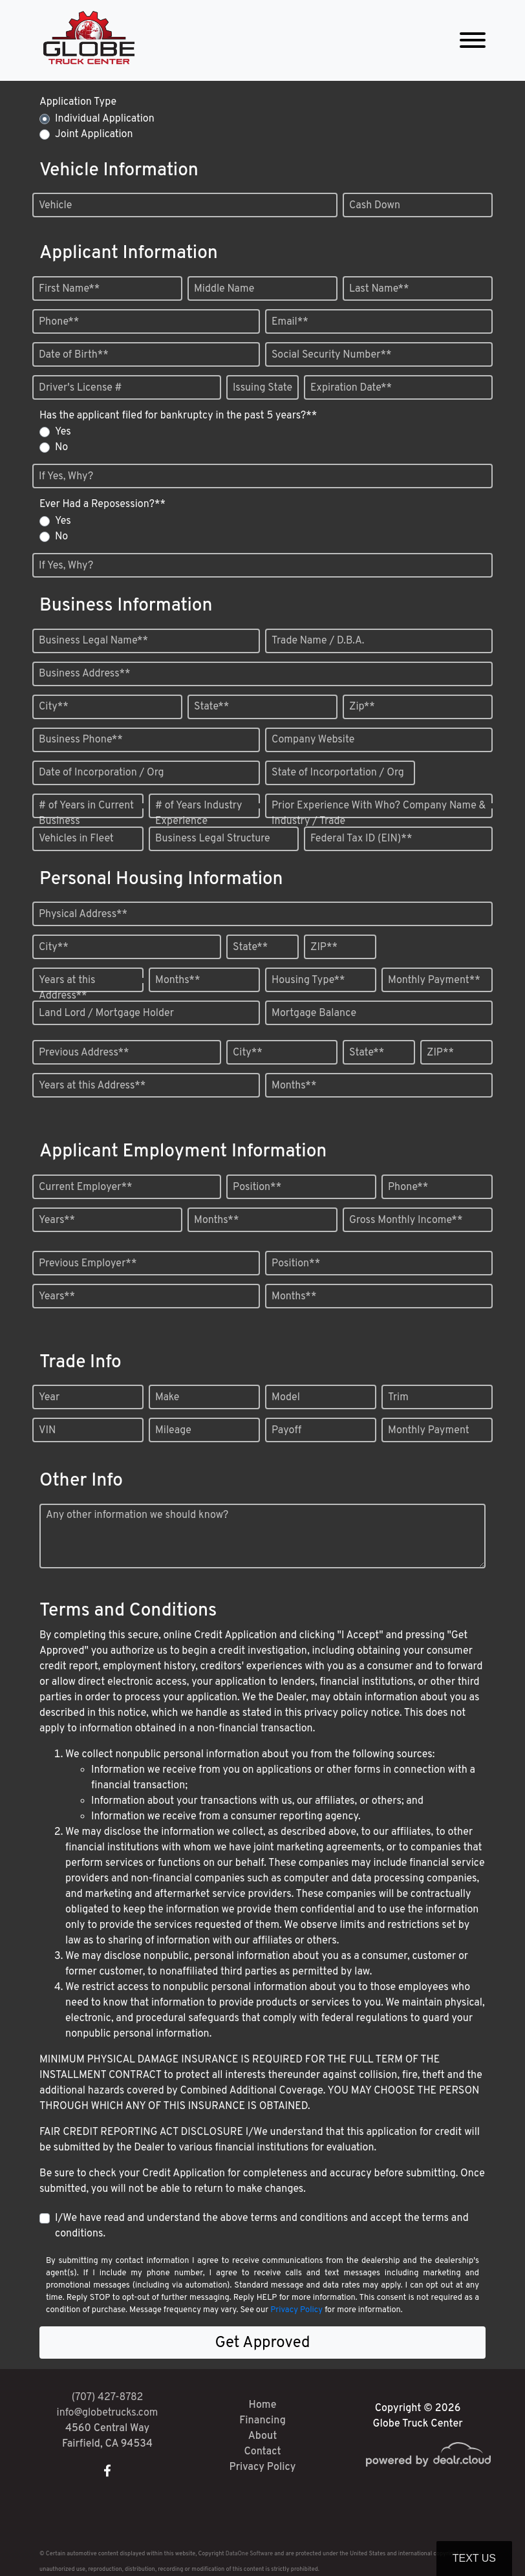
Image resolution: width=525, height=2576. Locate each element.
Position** (257, 1187)
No (61, 447)
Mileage (173, 1430)
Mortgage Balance (314, 1013)
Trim (398, 1397)
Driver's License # (80, 388)
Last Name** (379, 289)
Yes (63, 432)
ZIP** (324, 947)
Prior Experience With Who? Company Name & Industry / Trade (379, 813)
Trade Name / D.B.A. (318, 640)
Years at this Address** (67, 988)
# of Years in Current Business (86, 813)
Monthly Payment (428, 1430)
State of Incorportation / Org (338, 772)
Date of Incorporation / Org (101, 772)
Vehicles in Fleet (76, 838)
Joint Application (94, 134)
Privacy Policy (296, 2310)
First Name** (69, 289)
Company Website (313, 739)
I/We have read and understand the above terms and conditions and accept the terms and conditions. (262, 2226)
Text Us (474, 2558)
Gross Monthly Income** (405, 1220)
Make (167, 1397)
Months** (177, 980)
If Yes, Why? (66, 476)
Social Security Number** (332, 355)
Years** (57, 1220)
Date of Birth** (74, 355)
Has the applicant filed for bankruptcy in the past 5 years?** (178, 415)
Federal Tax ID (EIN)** (361, 838)
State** (211, 706)
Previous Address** (84, 1052)
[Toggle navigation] (472, 40)
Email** (290, 322)
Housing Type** (308, 980)
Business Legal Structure (212, 838)
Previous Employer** (87, 1263)
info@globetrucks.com (107, 2413)
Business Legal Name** (93, 640)
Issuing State (262, 388)
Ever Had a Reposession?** (102, 504)
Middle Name (224, 289)
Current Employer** (86, 1187)
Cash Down (374, 205)
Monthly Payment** (434, 980)
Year (49, 1397)
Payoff (286, 1430)
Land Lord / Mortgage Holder (106, 1013)
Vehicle (55, 205)
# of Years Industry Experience (198, 813)
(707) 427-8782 (108, 2397)
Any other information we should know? (137, 1515)
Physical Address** (83, 914)
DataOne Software (249, 2553)
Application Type (77, 102)
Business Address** (85, 673)
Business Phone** (81, 739)
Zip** (362, 706)
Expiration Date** (351, 388)
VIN (47, 1430)
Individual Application (105, 119)
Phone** (59, 322)
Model (286, 1397)
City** (54, 706)
